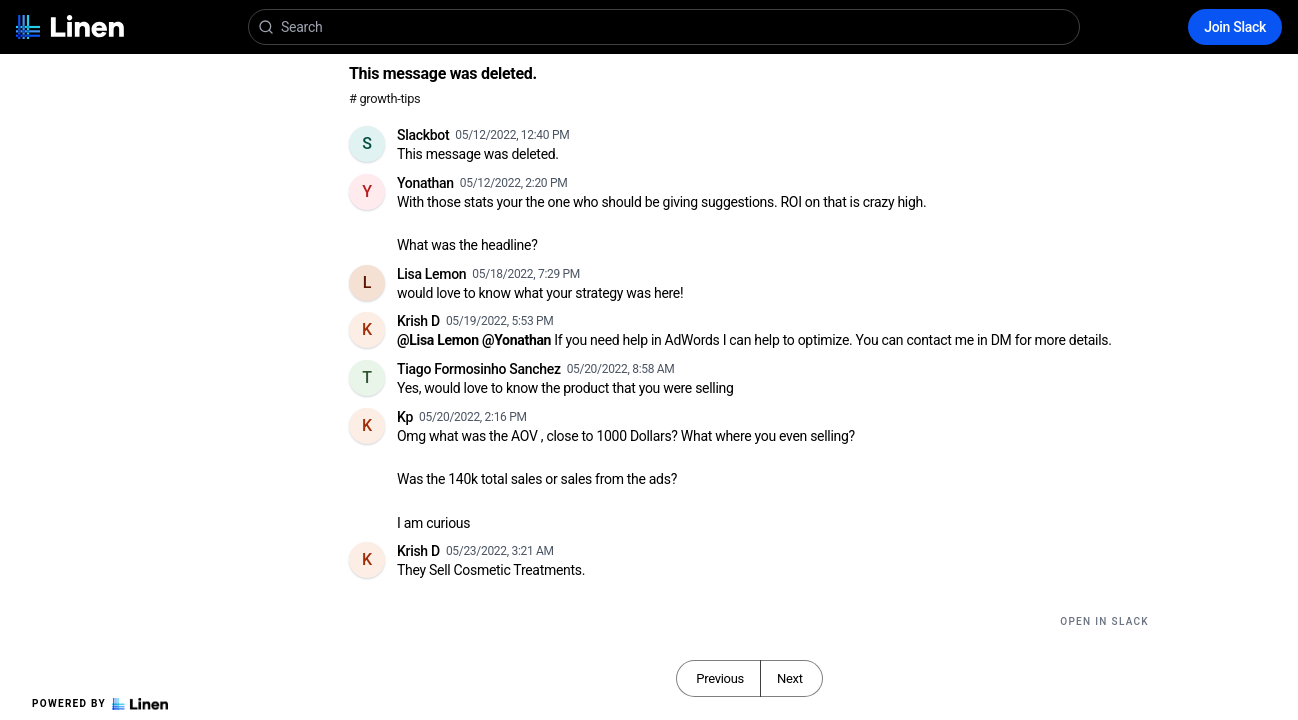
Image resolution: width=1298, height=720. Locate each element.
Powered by (100, 704)
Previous (720, 678)
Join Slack (1235, 27)
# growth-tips (384, 98)
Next (790, 678)
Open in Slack (1104, 621)
